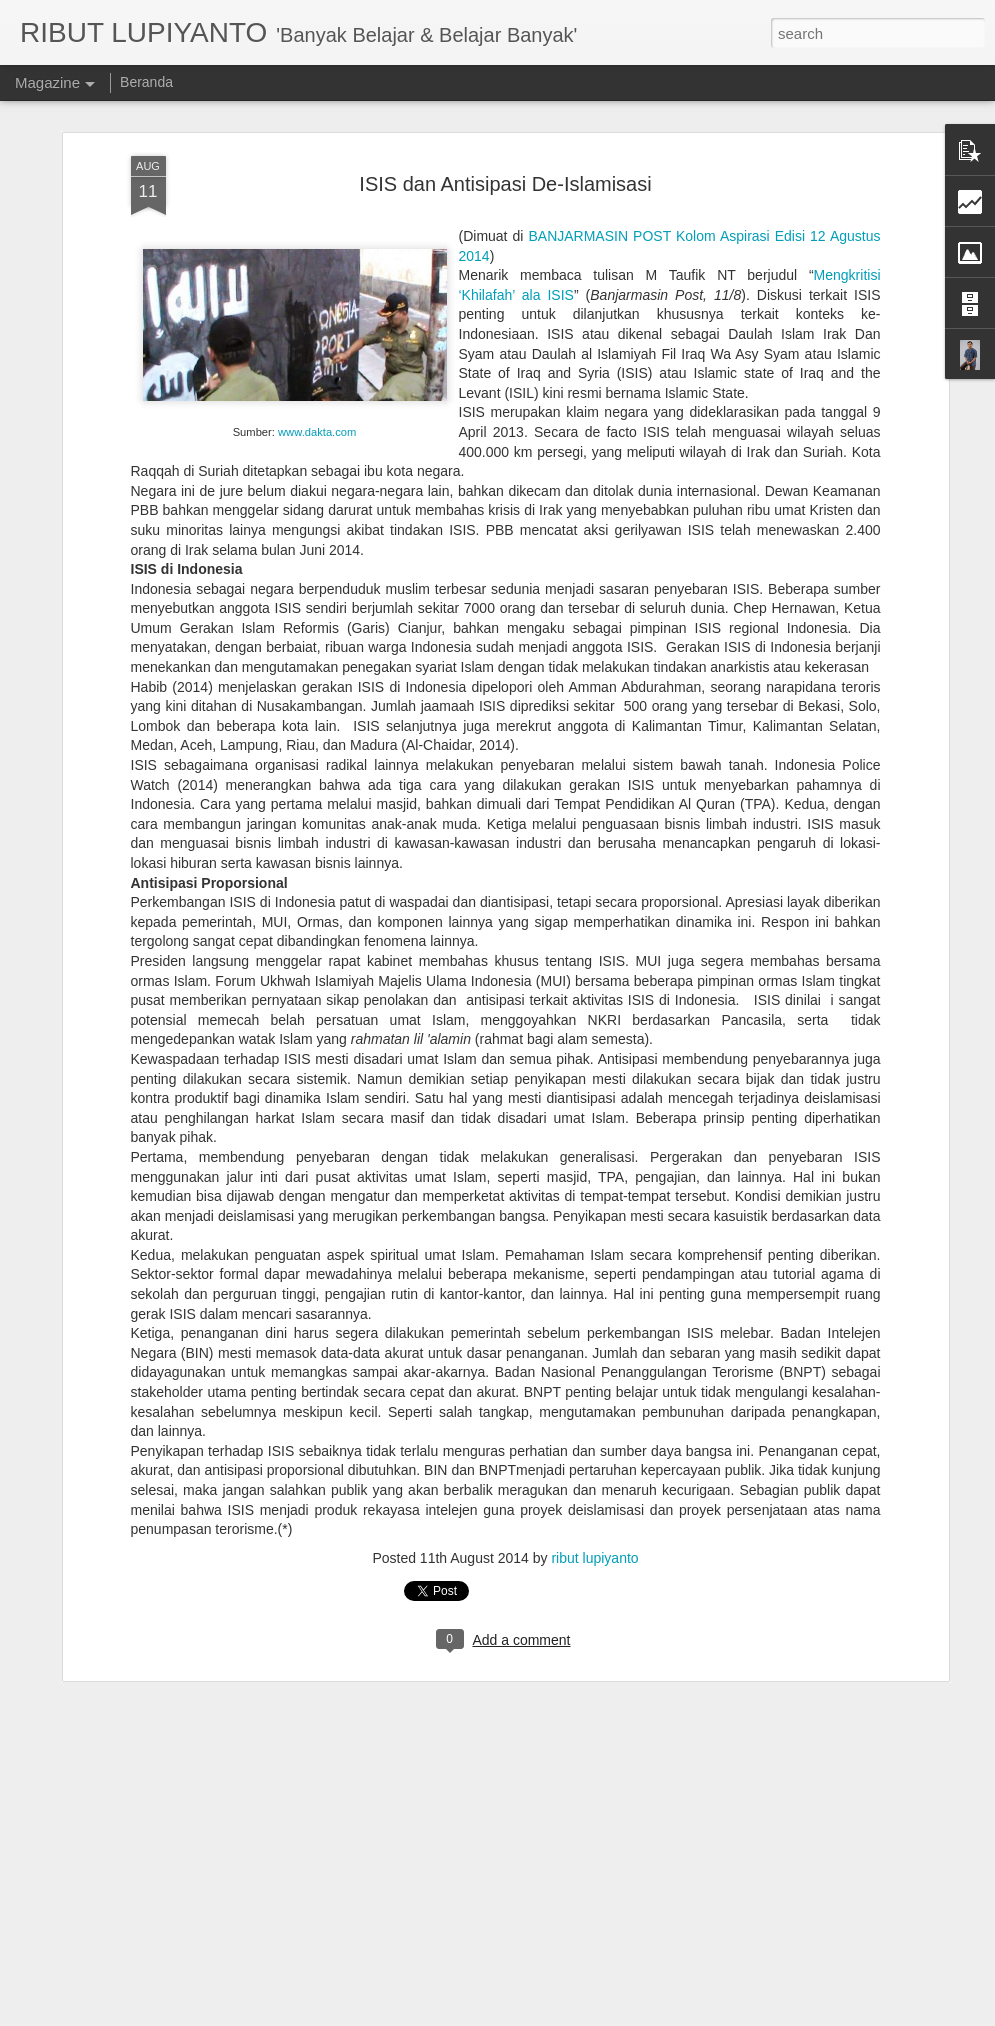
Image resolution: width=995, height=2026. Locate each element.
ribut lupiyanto (594, 1490)
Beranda (146, 82)
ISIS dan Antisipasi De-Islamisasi (505, 116)
